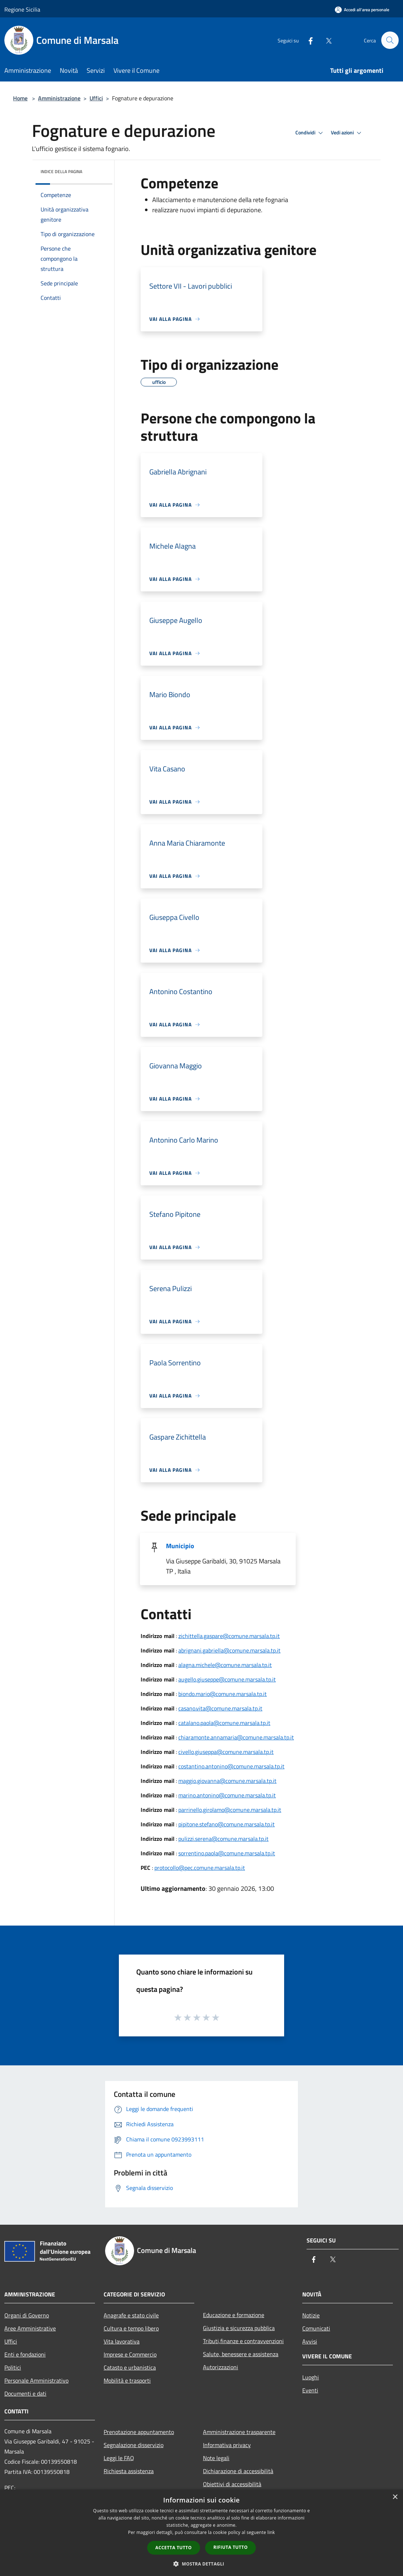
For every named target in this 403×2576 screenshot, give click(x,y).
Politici (12, 2367)
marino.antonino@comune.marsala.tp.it (227, 1795)
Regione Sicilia (22, 9)
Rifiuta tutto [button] (230, 2547)
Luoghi (310, 2377)
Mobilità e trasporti (127, 2380)
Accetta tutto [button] (173, 2547)
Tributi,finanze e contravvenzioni (243, 2341)
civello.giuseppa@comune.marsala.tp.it (226, 1751)
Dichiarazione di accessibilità (238, 2471)
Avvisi (309, 2341)
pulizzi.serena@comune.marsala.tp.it (223, 1838)
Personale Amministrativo (36, 2380)
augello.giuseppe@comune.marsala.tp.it (227, 1679)
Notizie (311, 2315)
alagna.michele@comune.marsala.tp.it (225, 1664)
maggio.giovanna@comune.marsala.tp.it (227, 1780)
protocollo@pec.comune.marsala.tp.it (199, 1867)
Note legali (216, 2458)
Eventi (310, 2390)
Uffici (96, 98)
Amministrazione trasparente (239, 2432)
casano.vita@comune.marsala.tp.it (220, 1708)
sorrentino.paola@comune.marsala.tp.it (226, 1853)
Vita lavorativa (122, 2341)
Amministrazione (59, 98)
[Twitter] (325, 40)
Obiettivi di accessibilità (232, 2484)
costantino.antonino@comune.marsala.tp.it (231, 1766)
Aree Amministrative (30, 2328)
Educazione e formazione (233, 2315)
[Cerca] (390, 40)
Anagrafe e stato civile (131, 2315)
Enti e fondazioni (25, 2354)
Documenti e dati (25, 2393)
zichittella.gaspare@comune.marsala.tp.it (229, 1636)
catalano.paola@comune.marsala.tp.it (224, 1722)
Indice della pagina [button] (61, 171)
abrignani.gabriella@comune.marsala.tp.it (229, 1650)
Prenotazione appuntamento (139, 2432)
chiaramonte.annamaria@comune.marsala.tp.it (236, 1737)
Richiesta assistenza (129, 2471)
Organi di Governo (26, 2315)
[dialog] (201, 2532)
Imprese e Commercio (130, 2354)
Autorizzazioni (220, 2367)
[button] (201, 2563)
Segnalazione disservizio (133, 2445)
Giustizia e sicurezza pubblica (239, 2328)
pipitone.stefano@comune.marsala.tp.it (226, 1824)
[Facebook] (307, 40)
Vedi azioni (347, 133)
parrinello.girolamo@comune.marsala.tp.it (229, 1809)
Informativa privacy (227, 2445)
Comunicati (316, 2328)
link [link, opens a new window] (271, 2532)
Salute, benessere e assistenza (240, 2354)
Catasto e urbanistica (130, 2367)
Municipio (180, 1546)
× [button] (395, 2497)
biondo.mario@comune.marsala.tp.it (222, 1693)
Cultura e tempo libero (131, 2328)
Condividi (310, 133)
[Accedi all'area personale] (362, 9)
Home (20, 98)
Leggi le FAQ (119, 2458)
